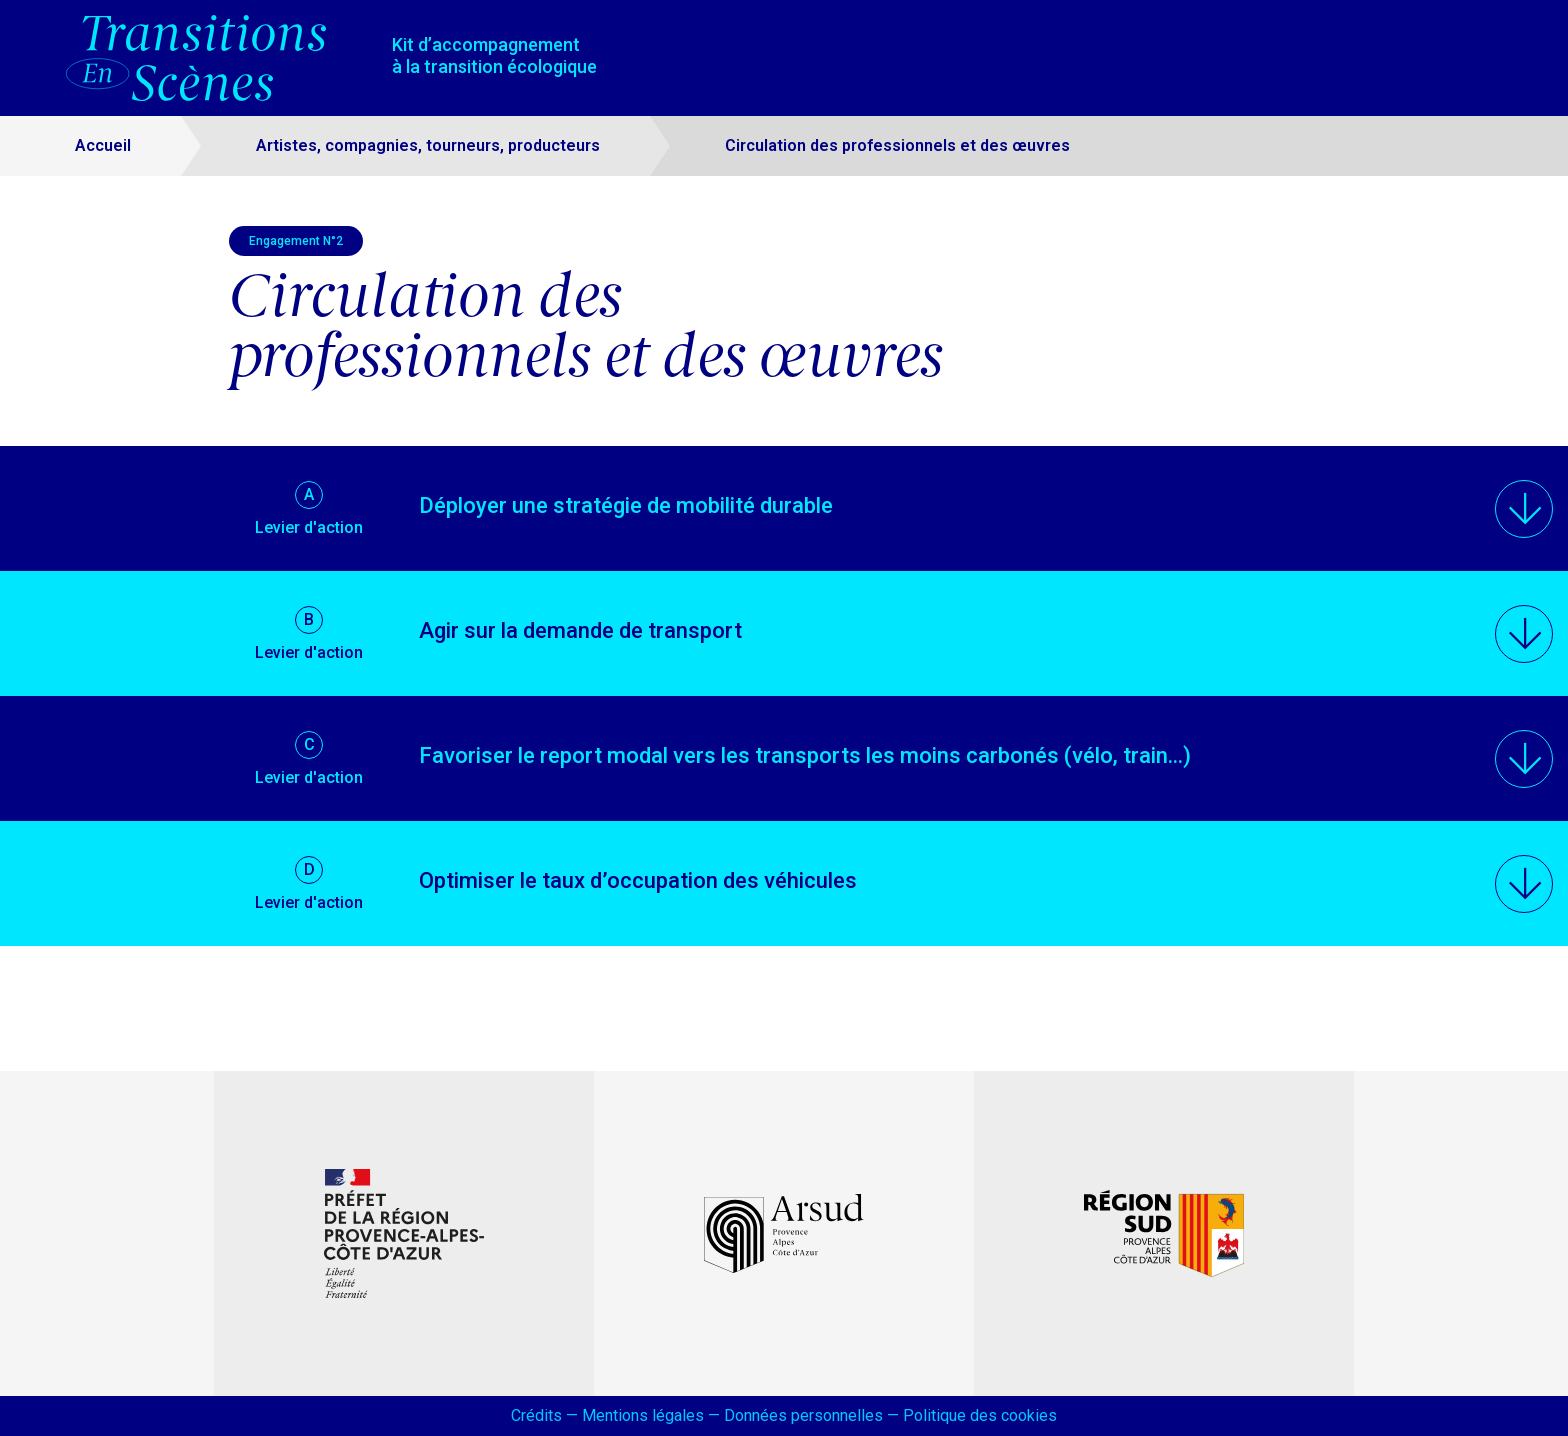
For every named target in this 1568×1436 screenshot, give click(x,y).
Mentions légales (643, 1415)
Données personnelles (803, 1415)
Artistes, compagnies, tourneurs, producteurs (428, 145)
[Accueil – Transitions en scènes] (203, 58)
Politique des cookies (980, 1415)
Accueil (103, 145)
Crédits (536, 1415)
